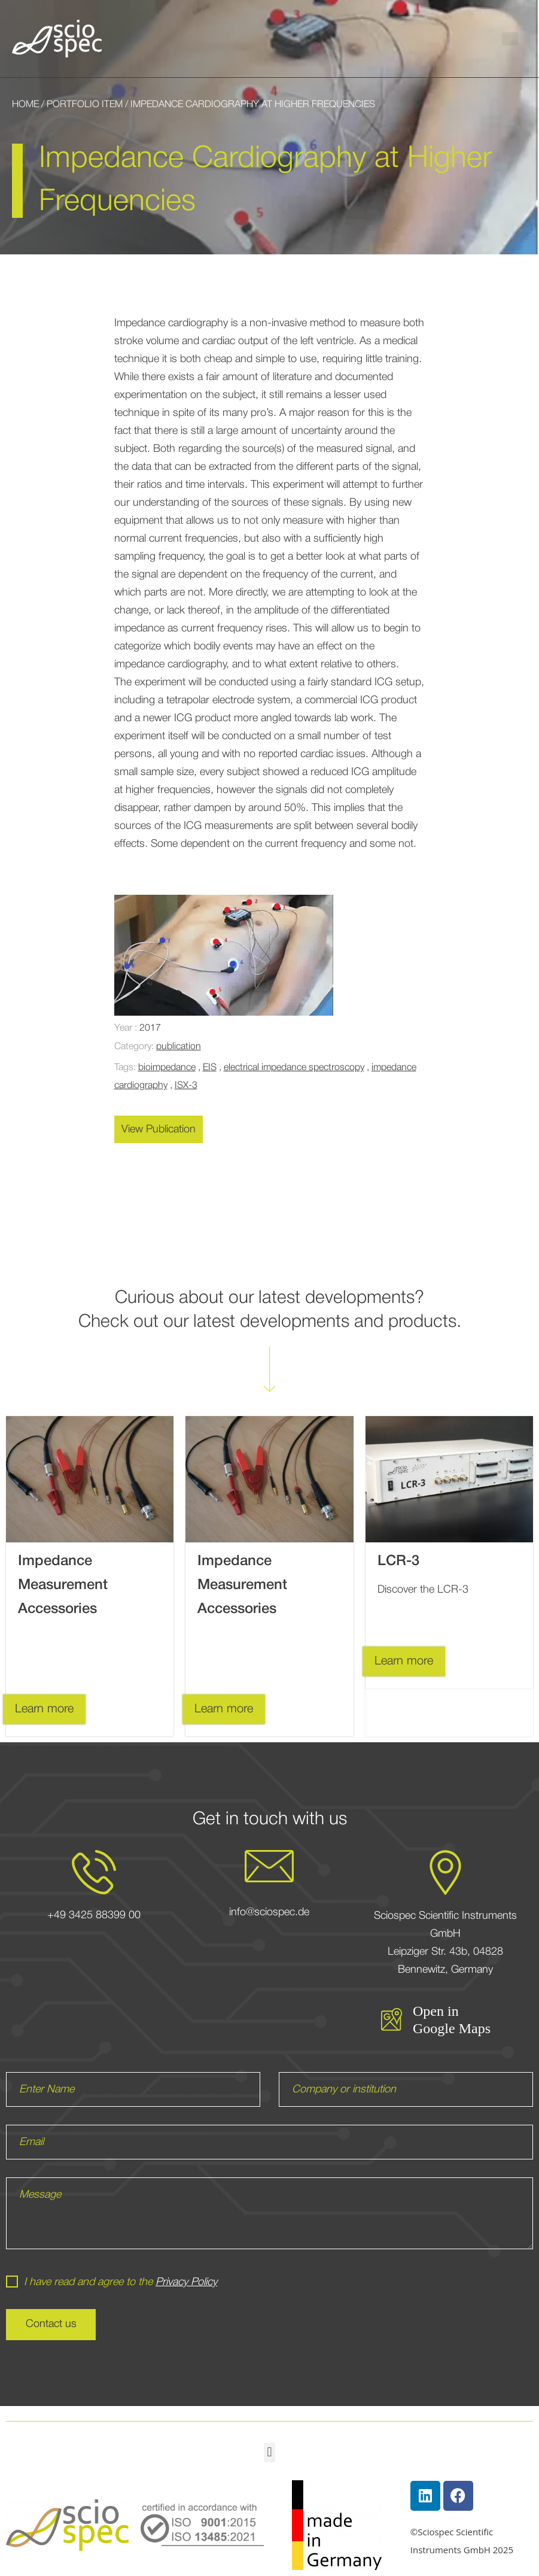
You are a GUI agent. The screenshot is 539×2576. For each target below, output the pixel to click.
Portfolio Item (85, 105)
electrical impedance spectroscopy (294, 1068)
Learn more (44, 1709)
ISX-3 (186, 1086)
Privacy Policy (186, 2282)
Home (25, 105)
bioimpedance (167, 1068)
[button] (510, 38)
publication (178, 1047)
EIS (210, 1068)
